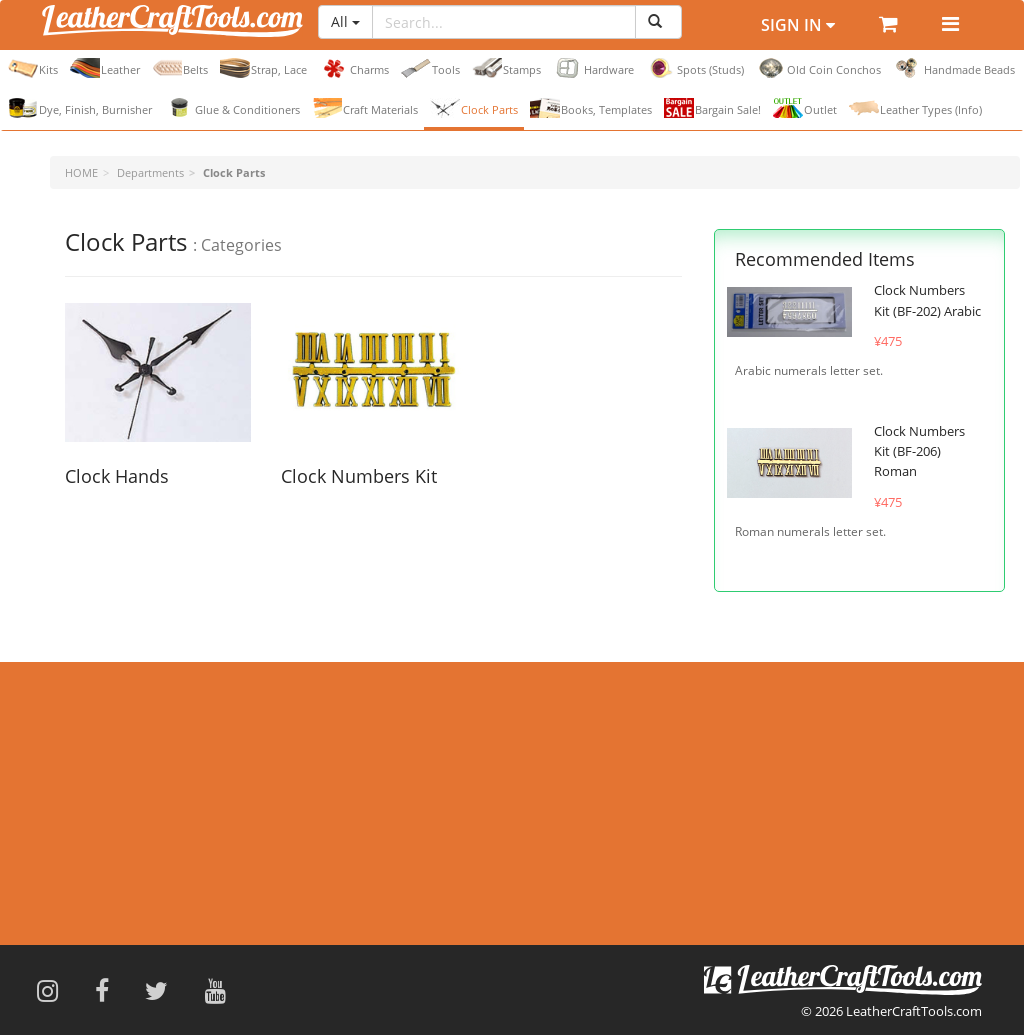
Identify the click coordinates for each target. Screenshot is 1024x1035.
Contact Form (777, 784)
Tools (430, 68)
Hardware (593, 68)
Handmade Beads (954, 68)
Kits (33, 68)
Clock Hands (117, 476)
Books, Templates (591, 108)
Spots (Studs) (695, 68)
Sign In (798, 25)
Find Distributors (115, 874)
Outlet (805, 108)
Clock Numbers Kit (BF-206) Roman (919, 451)
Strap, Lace (263, 68)
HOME (81, 172)
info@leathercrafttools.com (827, 824)
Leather (105, 68)
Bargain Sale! (712, 108)
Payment (415, 844)
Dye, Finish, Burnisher (80, 108)
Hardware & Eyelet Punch (140, 813)
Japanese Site (757, 864)
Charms (354, 68)
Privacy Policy (105, 844)
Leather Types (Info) (915, 108)
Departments (150, 172)
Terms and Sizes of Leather (144, 782)
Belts (180, 68)
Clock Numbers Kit (359, 476)
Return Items (427, 874)
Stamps (506, 68)
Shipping (414, 782)
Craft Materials (365, 108)
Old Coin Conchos (818, 68)
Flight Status (425, 813)
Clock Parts (474, 108)
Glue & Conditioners (232, 108)
